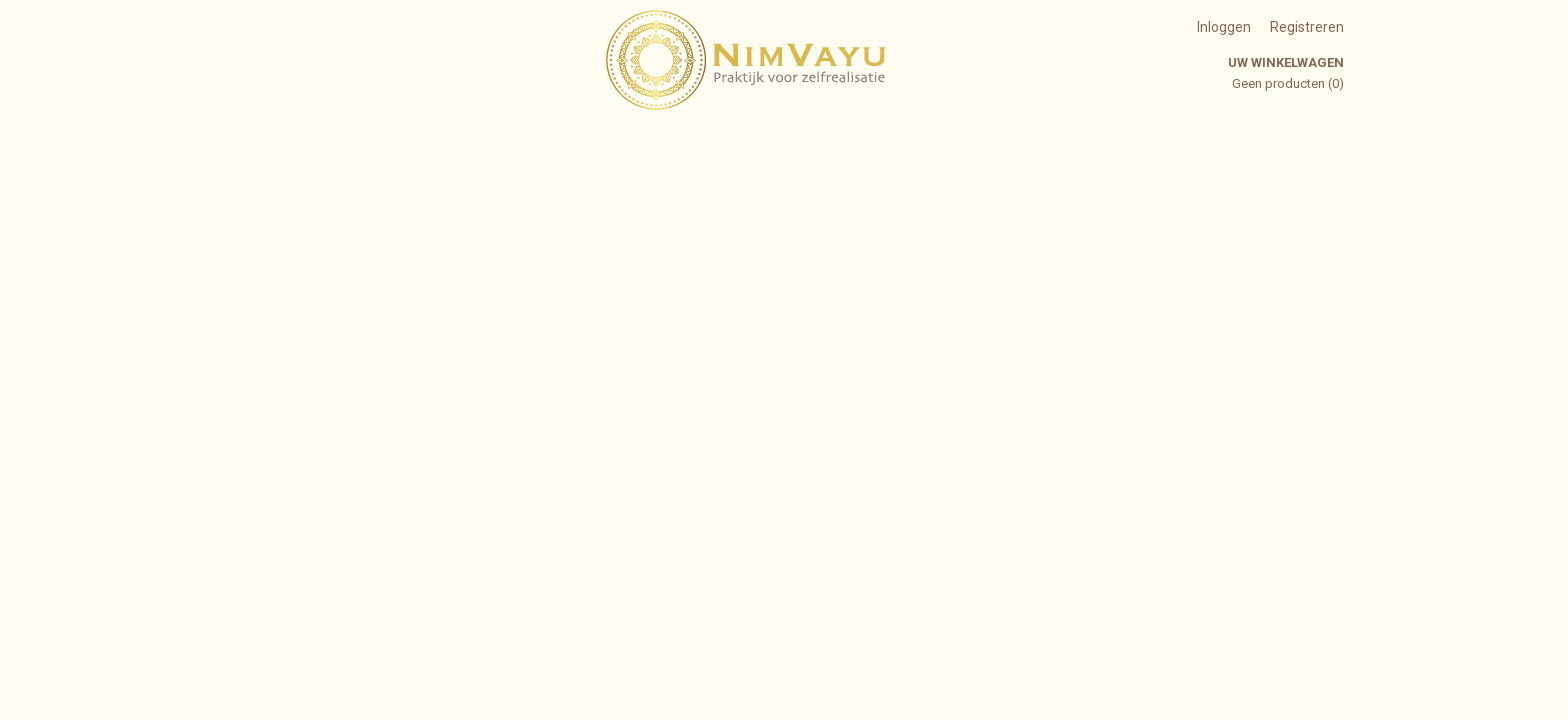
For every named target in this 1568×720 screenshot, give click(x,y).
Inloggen (1224, 27)
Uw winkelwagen (1286, 62)
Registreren (1307, 27)
